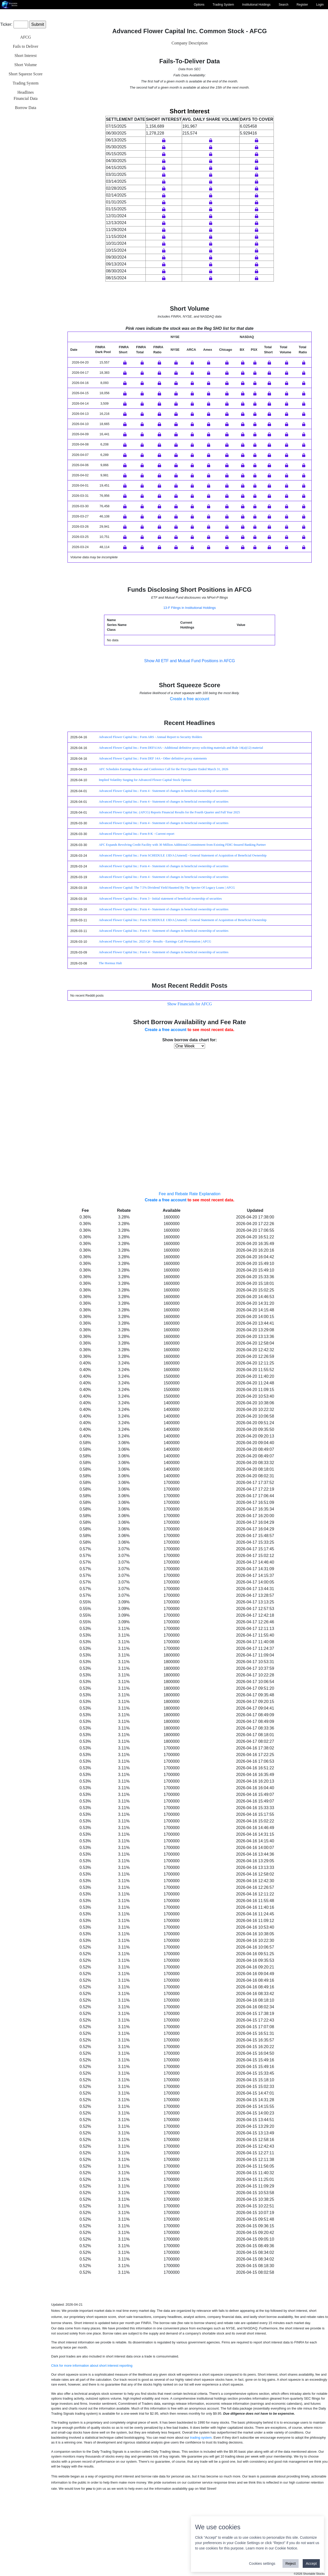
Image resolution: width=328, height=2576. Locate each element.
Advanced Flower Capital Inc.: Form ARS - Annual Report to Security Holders (150, 818)
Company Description (190, 43)
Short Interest (26, 55)
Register (302, 5)
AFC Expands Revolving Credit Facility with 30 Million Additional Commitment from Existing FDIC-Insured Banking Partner (182, 926)
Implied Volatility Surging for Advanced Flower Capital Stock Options (145, 861)
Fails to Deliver (25, 46)
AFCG (25, 37)
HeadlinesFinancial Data (26, 95)
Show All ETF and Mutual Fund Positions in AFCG (189, 742)
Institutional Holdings (256, 5)
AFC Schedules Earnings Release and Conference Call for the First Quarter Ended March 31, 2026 (163, 850)
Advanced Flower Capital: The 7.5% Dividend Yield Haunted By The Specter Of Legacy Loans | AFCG (167, 969)
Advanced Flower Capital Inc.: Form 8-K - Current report (136, 915)
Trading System (223, 5)
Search (283, 5)
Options (199, 5)
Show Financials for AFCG (189, 1085)
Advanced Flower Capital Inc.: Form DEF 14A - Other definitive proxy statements (153, 839)
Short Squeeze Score (25, 74)
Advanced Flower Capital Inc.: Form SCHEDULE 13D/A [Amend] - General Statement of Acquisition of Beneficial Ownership (182, 936)
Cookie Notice (286, 2548)
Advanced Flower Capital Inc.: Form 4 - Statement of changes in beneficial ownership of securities (163, 872)
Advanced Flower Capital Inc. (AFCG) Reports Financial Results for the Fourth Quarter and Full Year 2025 (169, 893)
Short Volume (25, 65)
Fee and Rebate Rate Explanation (189, 1275)
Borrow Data (25, 107)
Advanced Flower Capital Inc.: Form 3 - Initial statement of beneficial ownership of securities (160, 980)
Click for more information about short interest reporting (91, 2447)
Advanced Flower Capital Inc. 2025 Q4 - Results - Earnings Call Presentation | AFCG (155, 1022)
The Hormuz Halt (110, 1044)
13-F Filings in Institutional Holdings (189, 689)
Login (320, 5)
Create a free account (189, 780)
